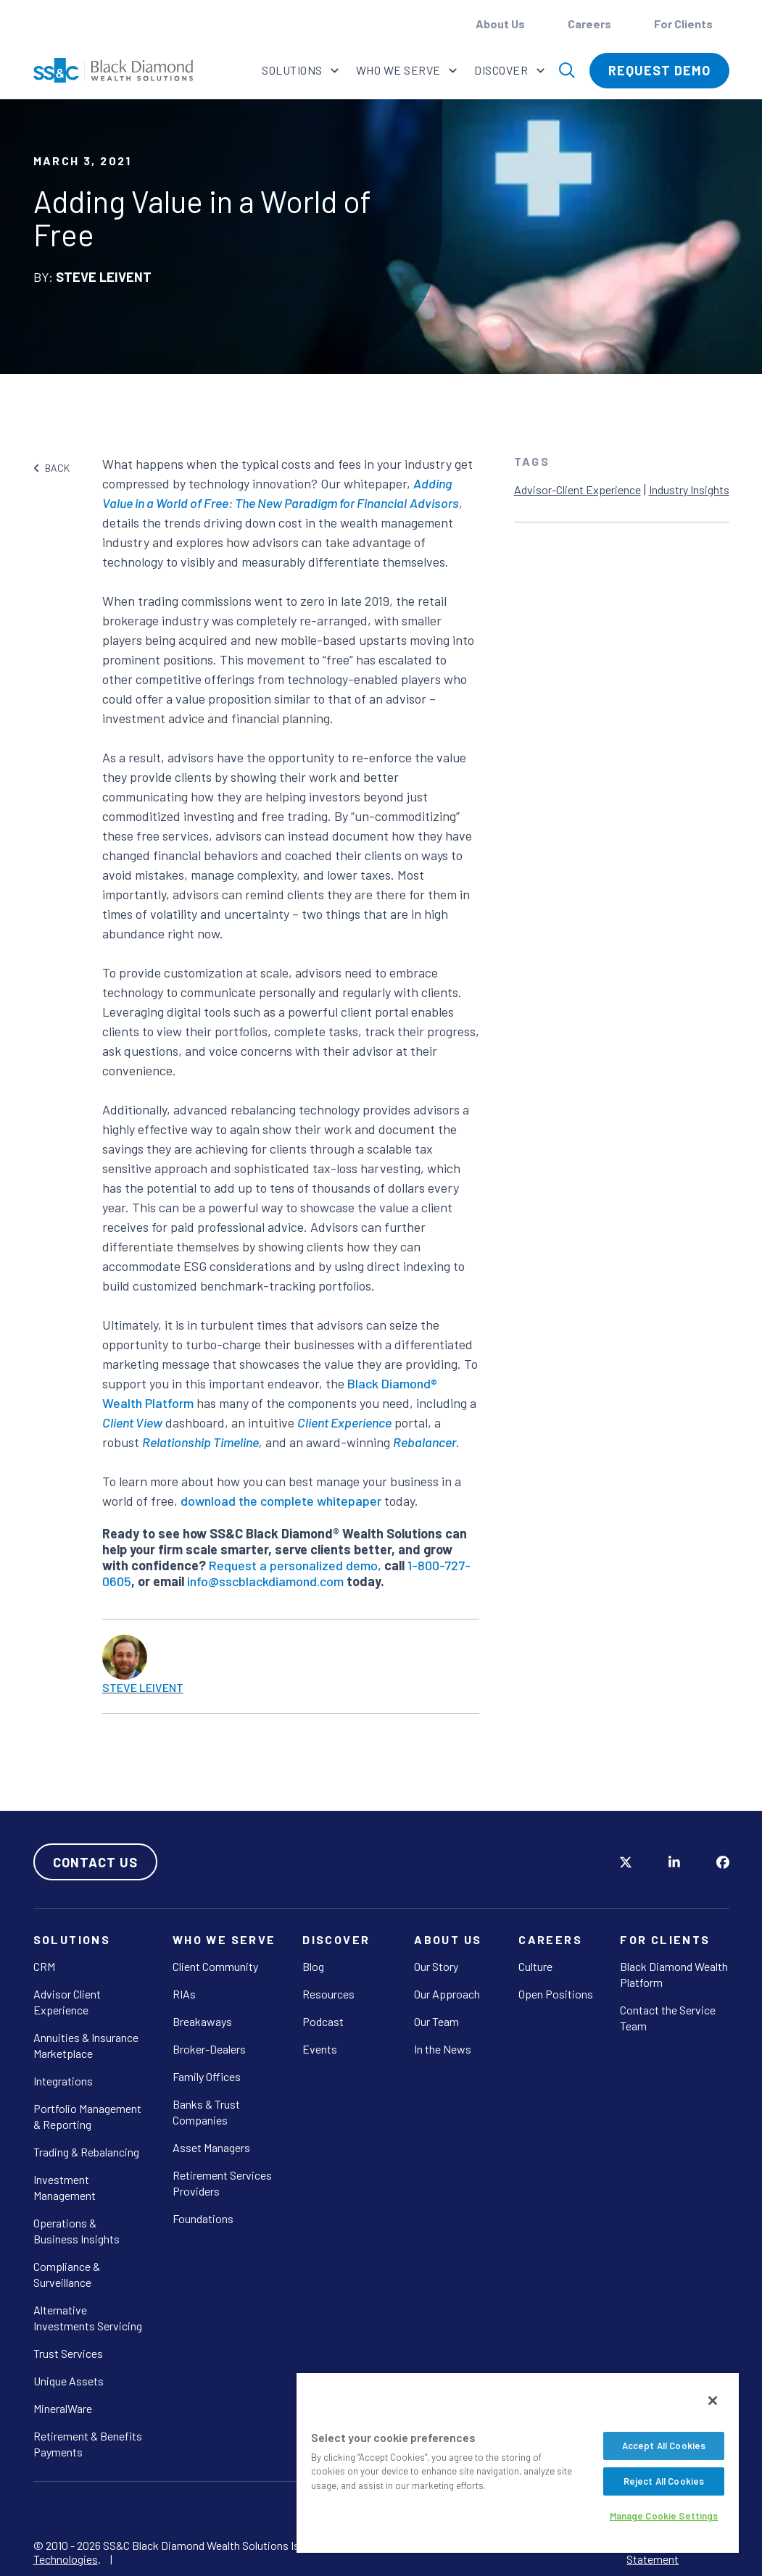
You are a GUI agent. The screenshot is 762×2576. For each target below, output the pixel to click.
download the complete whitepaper (281, 1501)
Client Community (215, 1966)
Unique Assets (68, 2381)
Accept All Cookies (663, 2445)
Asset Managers (211, 2147)
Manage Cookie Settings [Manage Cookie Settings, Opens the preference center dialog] (664, 2516)
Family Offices (207, 2076)
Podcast (323, 2021)
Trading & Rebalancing (86, 2152)
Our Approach (447, 1994)
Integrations (63, 2081)
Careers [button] (590, 23)
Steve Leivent (142, 1687)
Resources (328, 1994)
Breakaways (202, 2021)
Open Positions (555, 1994)
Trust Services (68, 2353)
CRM (44, 1966)
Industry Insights (689, 489)
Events (319, 2049)
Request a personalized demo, (295, 1565)
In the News (442, 2049)
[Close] (713, 2401)
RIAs (184, 1994)
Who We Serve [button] (399, 70)
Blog (313, 1966)
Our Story (436, 1966)
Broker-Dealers (209, 2049)
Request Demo (659, 70)
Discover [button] (502, 70)
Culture (535, 1966)
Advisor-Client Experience (577, 489)
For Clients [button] (684, 23)
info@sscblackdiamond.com (265, 1581)
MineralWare (62, 2408)
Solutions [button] (293, 70)
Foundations (203, 2218)
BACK (51, 468)
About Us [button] (501, 23)
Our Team (436, 2021)
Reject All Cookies (664, 2481)
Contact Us (95, 1862)
